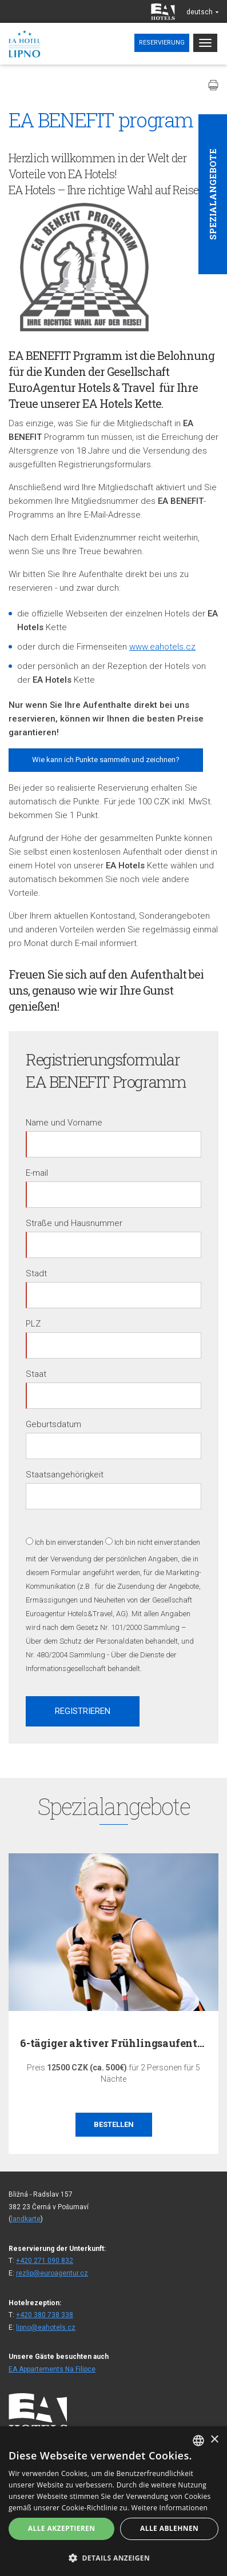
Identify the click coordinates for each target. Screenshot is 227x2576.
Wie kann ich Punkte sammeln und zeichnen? (106, 759)
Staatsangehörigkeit (64, 1474)
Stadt (36, 1273)
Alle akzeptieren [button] (61, 2528)
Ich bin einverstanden (69, 1542)
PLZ (33, 1324)
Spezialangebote (212, 194)
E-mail (37, 1173)
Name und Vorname (64, 1122)
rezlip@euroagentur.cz (52, 2273)
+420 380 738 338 (44, 2315)
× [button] (214, 2439)
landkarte (26, 2219)
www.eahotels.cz (162, 647)
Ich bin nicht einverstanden (157, 1542)
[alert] (113, 2501)
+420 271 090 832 (44, 2261)
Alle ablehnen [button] (169, 2528)
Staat (36, 1374)
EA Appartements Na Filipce (52, 2369)
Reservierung (162, 42)
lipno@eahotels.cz (45, 2327)
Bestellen (114, 2125)
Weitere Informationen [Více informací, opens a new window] (170, 2508)
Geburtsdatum (53, 1424)
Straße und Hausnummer (74, 1223)
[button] (113, 2557)
